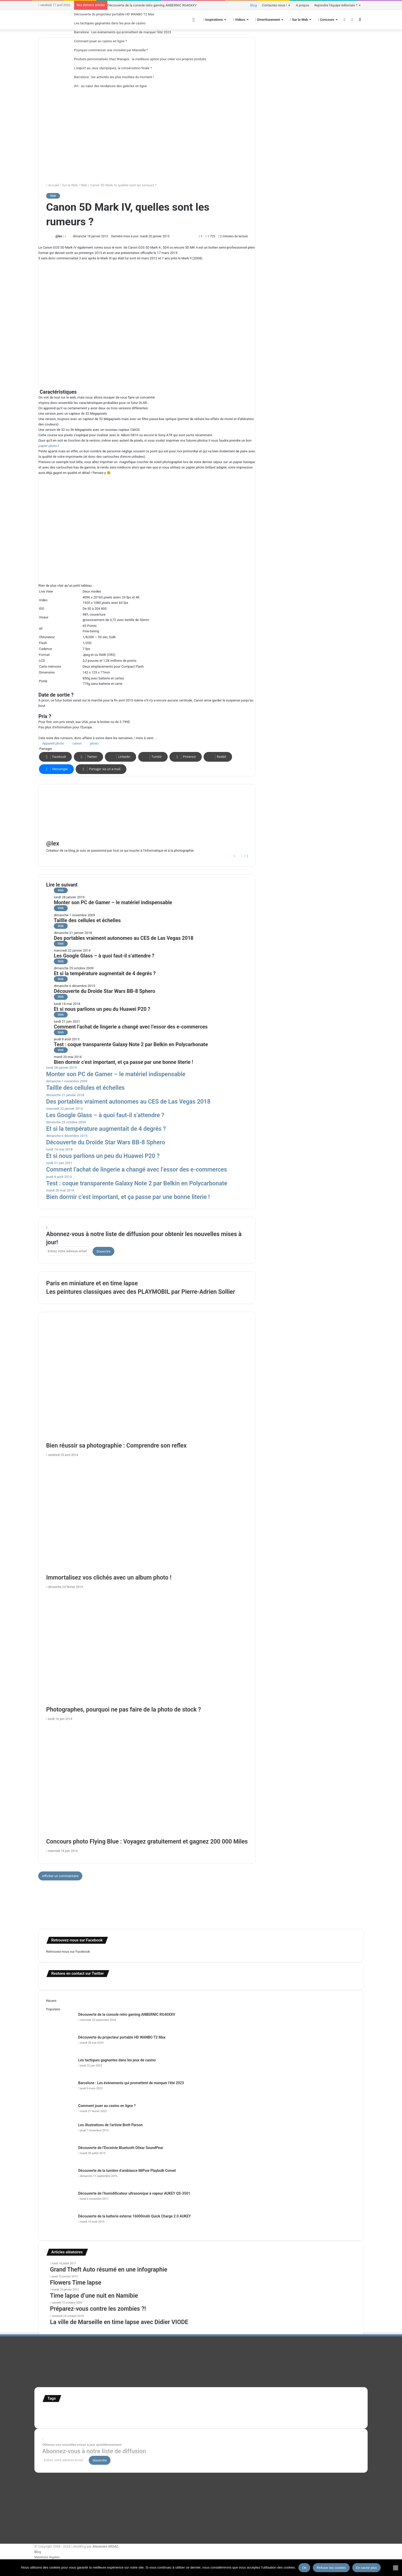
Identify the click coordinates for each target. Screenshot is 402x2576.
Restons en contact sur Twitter (77, 1973)
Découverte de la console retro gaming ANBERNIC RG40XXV (152, 5)
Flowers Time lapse (75, 2282)
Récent (51, 2001)
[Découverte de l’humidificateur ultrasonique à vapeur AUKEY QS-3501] (60, 2200)
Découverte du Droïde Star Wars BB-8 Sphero (104, 991)
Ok (304, 2568)
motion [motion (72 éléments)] (260, 2411)
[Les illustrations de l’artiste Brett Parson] (60, 2132)
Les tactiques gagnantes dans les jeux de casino (110, 23)
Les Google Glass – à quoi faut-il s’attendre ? (104, 956)
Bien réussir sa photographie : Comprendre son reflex (116, 1445)
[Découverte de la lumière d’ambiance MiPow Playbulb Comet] (60, 2177)
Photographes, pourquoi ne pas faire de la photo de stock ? (123, 1709)
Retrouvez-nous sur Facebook (68, 1951)
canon (77, 743)
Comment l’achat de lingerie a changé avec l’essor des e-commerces (131, 1027)
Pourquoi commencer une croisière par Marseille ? (111, 50)
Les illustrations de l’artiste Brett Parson (110, 2125)
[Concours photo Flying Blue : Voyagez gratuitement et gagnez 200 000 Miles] (147, 1781)
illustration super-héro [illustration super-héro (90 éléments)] (190, 2410)
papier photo (47, 446)
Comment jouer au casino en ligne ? (100, 41)
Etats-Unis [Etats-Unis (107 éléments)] (113, 2410)
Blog (253, 5)
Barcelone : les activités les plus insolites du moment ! (114, 77)
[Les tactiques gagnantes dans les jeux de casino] (60, 2067)
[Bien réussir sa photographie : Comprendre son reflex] (147, 1385)
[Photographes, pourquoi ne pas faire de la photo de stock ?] (147, 1649)
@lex (58, 236)
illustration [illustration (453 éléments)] (151, 2409)
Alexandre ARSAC (106, 2546)
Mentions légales (47, 2557)
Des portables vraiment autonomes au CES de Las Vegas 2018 (123, 938)
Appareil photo (53, 743)
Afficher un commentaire (60, 1876)
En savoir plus (366, 2568)
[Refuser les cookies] (395, 2567)
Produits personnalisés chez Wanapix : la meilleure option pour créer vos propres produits (140, 59)
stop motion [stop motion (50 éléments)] (318, 2411)
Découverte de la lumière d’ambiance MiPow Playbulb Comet (127, 2170)
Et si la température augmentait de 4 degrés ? (105, 973)
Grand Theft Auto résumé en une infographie (108, 2269)
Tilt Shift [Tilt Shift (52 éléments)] (59, 2418)
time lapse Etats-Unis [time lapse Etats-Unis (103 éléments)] (87, 2417)
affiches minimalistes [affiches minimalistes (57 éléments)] (57, 2411)
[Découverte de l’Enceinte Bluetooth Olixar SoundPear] (60, 2154)
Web (84, 185)
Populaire (53, 2009)
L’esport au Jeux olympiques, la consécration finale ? (113, 68)
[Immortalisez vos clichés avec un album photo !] (147, 1517)
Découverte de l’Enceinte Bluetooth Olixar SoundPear (120, 2148)
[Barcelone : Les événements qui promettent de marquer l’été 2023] (60, 2090)
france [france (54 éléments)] (128, 2411)
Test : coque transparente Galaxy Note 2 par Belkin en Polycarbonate (131, 1044)
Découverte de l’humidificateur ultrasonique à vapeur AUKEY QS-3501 (134, 2193)
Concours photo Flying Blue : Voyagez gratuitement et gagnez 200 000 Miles (147, 1841)
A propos (302, 5)
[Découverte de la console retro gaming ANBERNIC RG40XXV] (60, 2021)
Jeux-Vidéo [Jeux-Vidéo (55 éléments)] (245, 2411)
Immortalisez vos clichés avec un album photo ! (109, 1577)
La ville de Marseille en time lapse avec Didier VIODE (119, 2322)
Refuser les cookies (331, 2568)
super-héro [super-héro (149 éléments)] (339, 2410)
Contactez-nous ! (274, 5)
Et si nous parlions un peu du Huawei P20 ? (102, 1009)
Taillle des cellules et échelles (87, 920)
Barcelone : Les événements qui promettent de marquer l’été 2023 (122, 32)
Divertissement (267, 20)
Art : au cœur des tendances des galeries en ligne (110, 86)
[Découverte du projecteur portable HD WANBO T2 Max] (60, 2044)
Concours (326, 20)
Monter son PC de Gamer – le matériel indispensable (113, 902)
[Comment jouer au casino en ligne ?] (60, 2112)
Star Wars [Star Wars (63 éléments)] (301, 2411)
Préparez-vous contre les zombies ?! (98, 2308)
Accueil (52, 185)
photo (94, 743)
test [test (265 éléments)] (47, 2416)
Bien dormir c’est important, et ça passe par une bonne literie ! (123, 1062)
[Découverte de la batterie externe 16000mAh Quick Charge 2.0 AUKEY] (60, 2223)
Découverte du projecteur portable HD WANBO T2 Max (114, 14)
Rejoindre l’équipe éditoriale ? (335, 5)
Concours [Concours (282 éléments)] (88, 2410)
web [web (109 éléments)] (137, 2417)
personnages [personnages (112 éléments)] (279, 2410)
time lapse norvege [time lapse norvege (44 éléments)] (120, 2418)
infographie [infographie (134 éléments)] (223, 2411)
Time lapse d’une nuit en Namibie (94, 2295)
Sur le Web (299, 20)
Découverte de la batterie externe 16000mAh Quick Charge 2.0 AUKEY (134, 2216)
